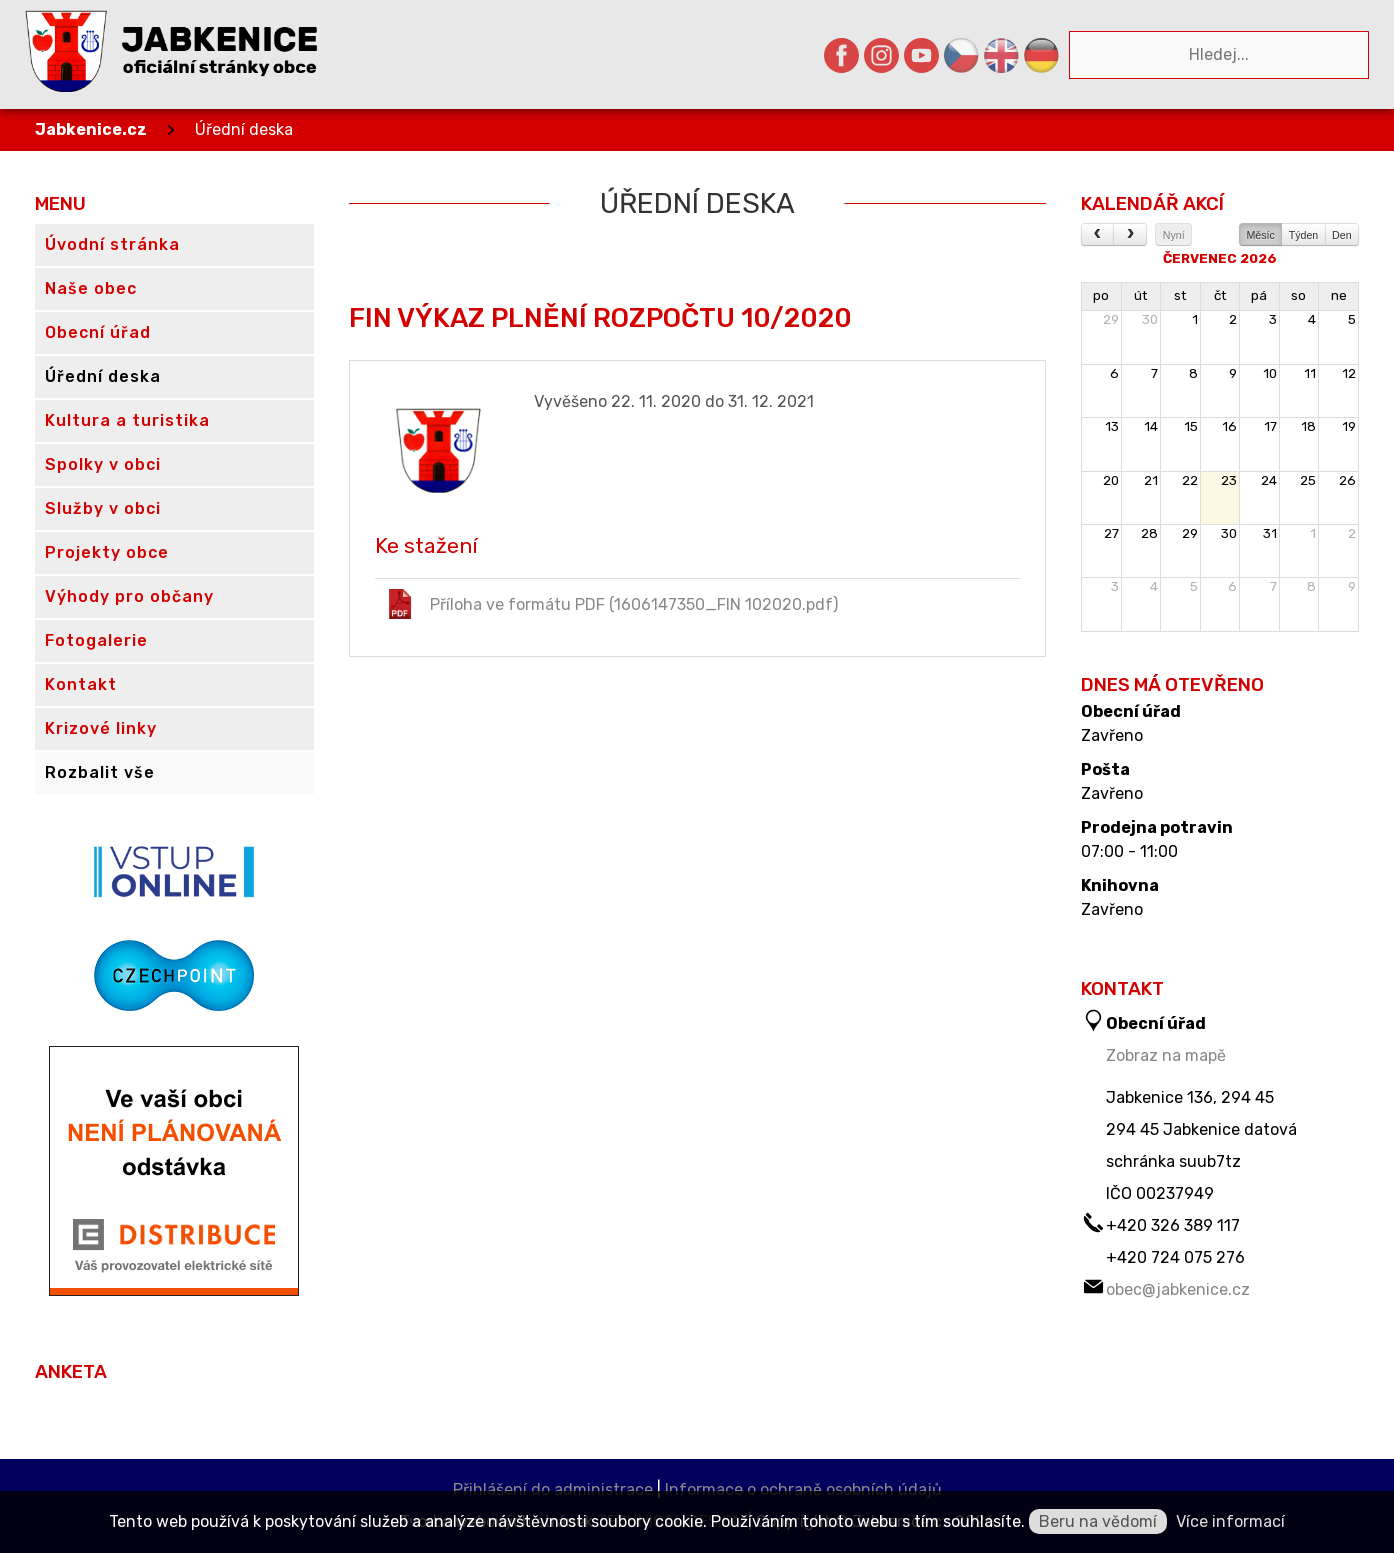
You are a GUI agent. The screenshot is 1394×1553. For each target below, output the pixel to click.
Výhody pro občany (129, 596)
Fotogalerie (96, 640)
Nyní (1174, 235)
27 (1111, 533)
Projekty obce (107, 552)
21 (1151, 480)
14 (1151, 426)
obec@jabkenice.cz (1178, 1289)
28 (1149, 533)
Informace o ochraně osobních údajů (803, 1489)
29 (1111, 319)
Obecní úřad (1131, 712)
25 (1308, 480)
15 (1191, 426)
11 (1310, 373)
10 (1270, 373)
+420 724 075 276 (1175, 1257)
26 (1347, 480)
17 (1270, 426)
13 (1112, 426)
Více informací (1230, 1521)
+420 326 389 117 (1173, 1225)
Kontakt (81, 684)
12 (1349, 373)
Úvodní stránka (112, 244)
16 (1229, 426)
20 (1111, 480)
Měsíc (1260, 235)
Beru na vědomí (1098, 1521)
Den (1342, 235)
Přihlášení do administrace (553, 1489)
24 (1269, 480)
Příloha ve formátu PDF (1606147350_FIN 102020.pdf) (611, 604)
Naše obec (91, 288)
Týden (1304, 235)
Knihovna (1120, 886)
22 (1190, 480)
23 (1229, 480)
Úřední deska (244, 129)
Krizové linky (101, 728)
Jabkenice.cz (91, 129)
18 (1308, 426)
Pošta (1105, 770)
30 (1150, 319)
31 (1270, 533)
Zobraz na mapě (1166, 1055)
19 (1349, 426)
